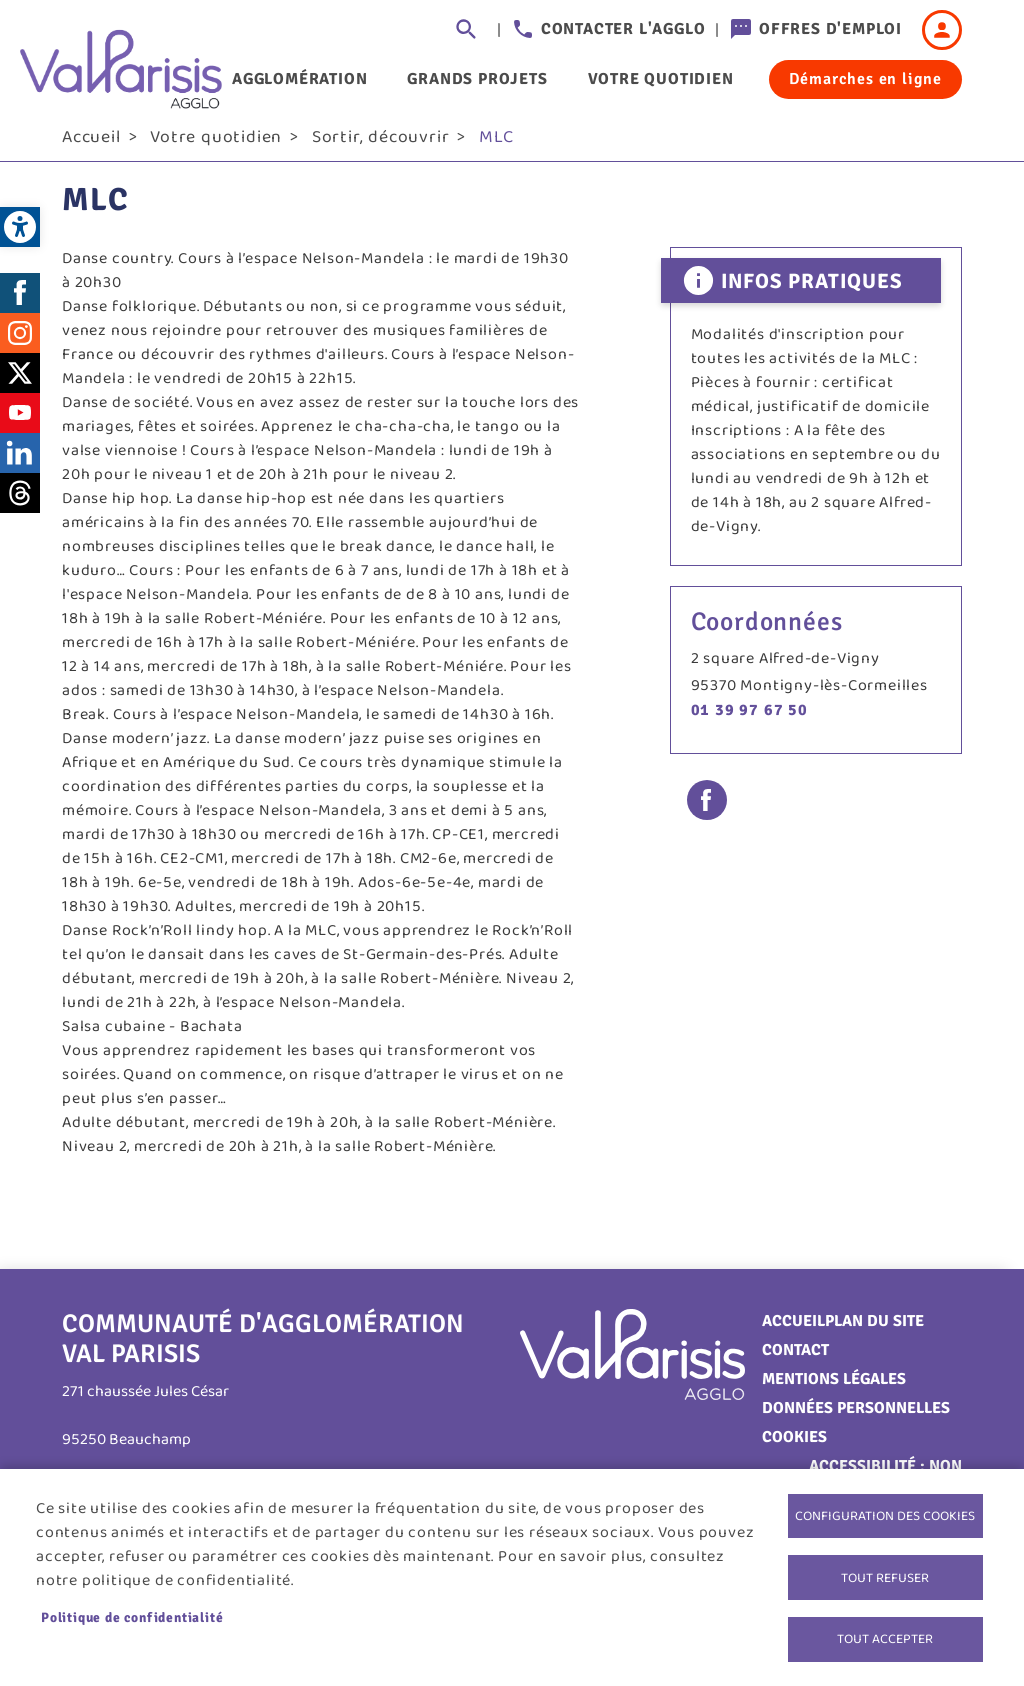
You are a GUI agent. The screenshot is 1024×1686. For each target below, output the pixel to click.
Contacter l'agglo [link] (623, 29)
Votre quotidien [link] (661, 79)
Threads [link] (20, 506)
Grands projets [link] (477, 79)
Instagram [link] (20, 346)
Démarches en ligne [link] (865, 79)
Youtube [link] (20, 426)
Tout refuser (885, 1572)
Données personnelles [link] (856, 1422)
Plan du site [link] (874, 1335)
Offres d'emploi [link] (830, 29)
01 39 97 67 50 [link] (749, 724)
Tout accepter (885, 1637)
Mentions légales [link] (834, 1393)
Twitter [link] (20, 386)
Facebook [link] (20, 306)
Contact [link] (795, 1364)
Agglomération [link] (299, 79)
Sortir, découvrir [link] (381, 151)
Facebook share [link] (707, 814)
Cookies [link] (794, 1451)
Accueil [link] (91, 151)
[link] (20, 227)
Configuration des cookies (885, 1507)
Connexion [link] (942, 30)
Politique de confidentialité (132, 1612)
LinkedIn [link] (20, 466)
